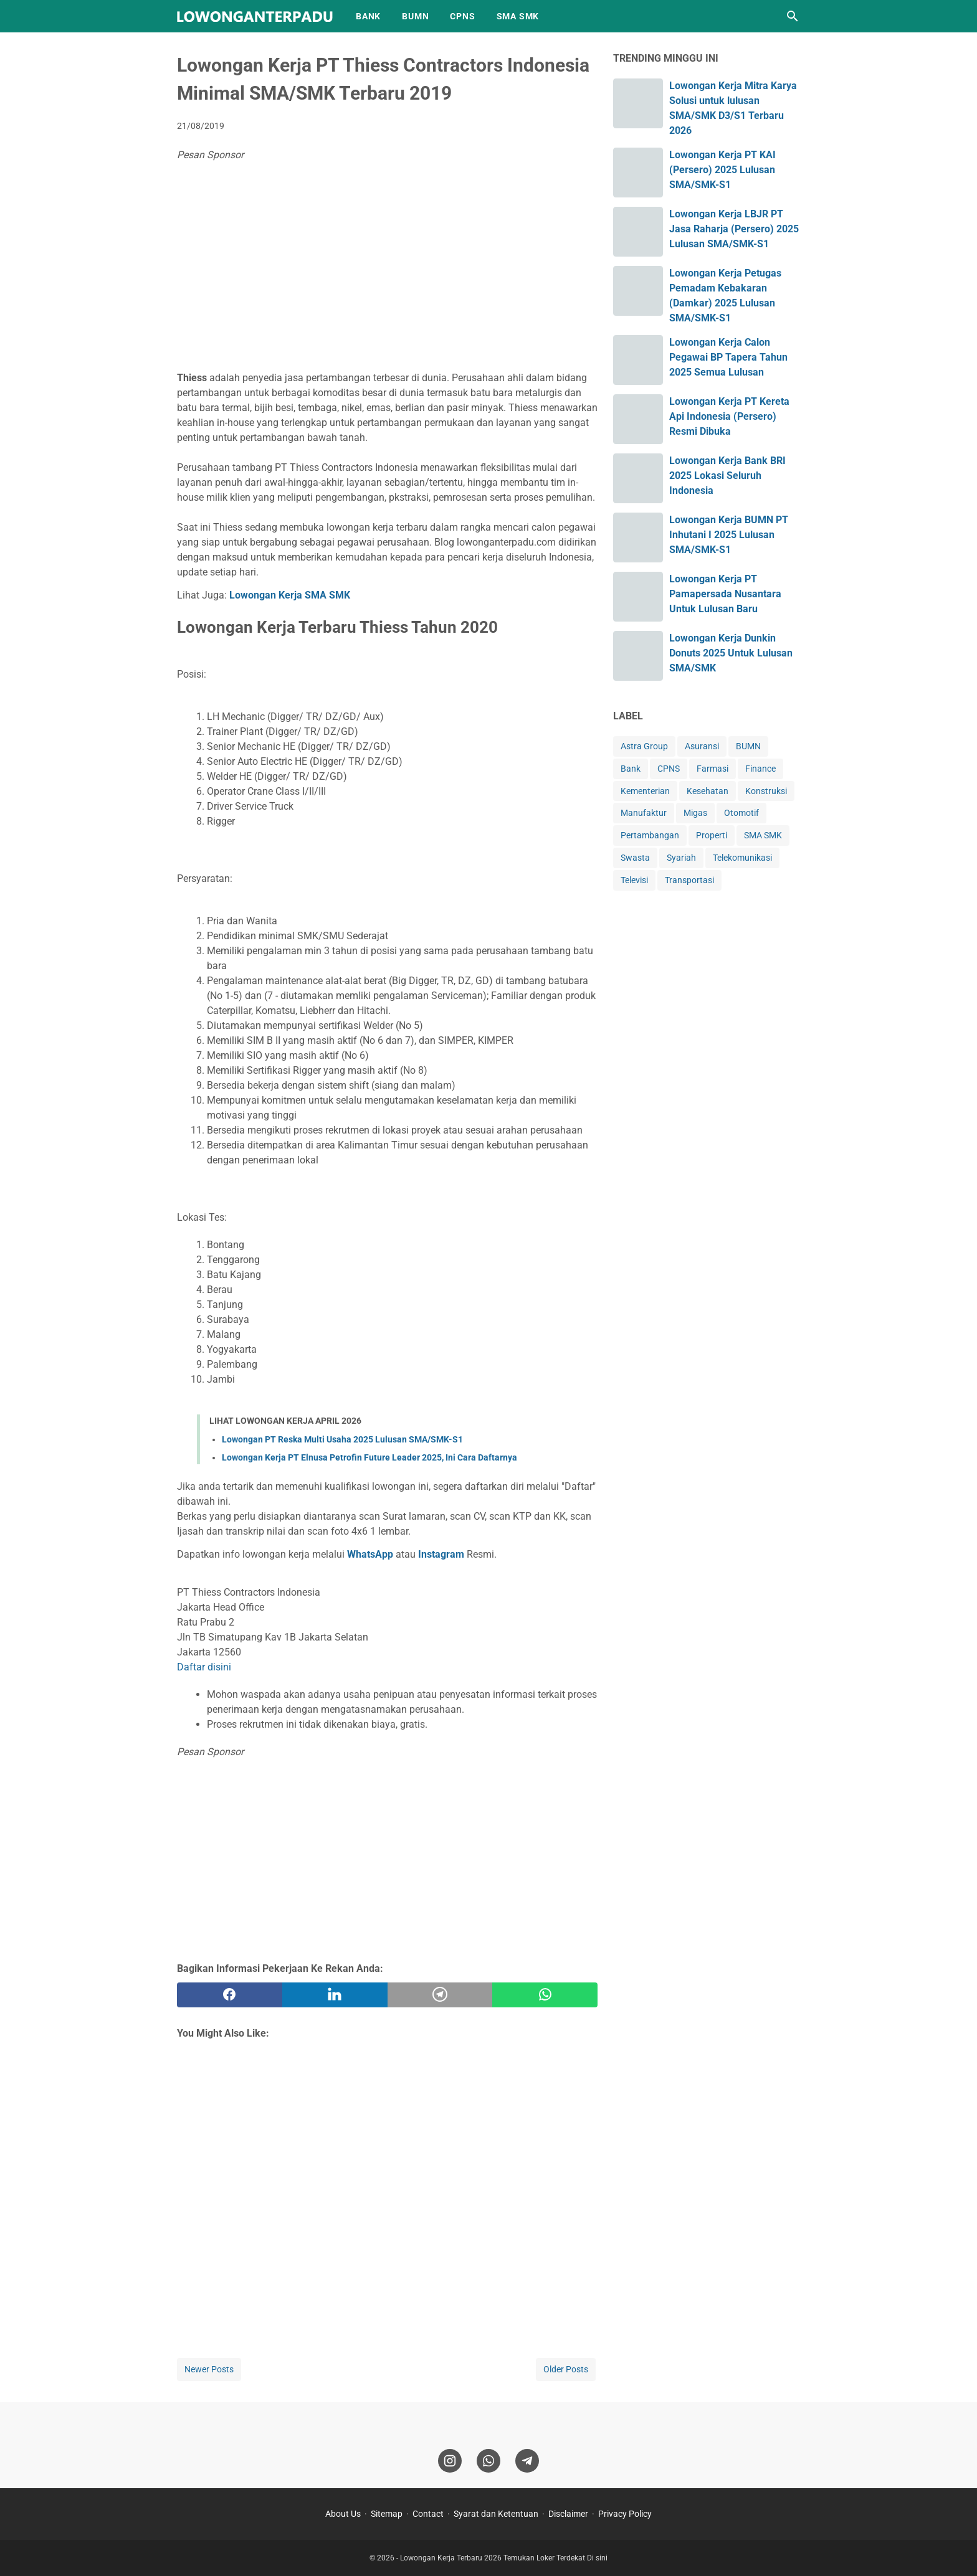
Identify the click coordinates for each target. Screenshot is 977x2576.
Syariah (681, 858)
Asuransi (702, 746)
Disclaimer (568, 2514)
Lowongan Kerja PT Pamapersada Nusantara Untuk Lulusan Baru (725, 594)
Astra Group (644, 746)
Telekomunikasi (742, 858)
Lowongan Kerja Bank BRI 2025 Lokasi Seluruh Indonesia (727, 475)
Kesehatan (707, 791)
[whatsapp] (545, 1994)
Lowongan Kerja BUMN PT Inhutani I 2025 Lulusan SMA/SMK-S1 (728, 535)
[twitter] (335, 1994)
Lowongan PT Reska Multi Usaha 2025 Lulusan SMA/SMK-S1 (342, 1439)
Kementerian (645, 791)
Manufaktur (644, 813)
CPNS (462, 16)
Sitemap (387, 2514)
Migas (695, 813)
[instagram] (450, 2461)
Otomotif (741, 813)
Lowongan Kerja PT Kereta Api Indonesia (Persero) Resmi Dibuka (729, 416)
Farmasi (712, 769)
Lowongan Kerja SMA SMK (289, 595)
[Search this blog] (792, 16)
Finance (760, 769)
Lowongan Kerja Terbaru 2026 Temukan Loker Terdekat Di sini (504, 2558)
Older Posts (565, 2369)
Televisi (634, 880)
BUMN (415, 16)
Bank (631, 769)
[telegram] (440, 1994)
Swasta (635, 858)
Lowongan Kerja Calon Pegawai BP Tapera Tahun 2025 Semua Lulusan (728, 357)
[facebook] (229, 1994)
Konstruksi (766, 791)
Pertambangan (650, 835)
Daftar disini (204, 1667)
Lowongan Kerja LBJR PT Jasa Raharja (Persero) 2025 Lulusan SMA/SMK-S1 (734, 229)
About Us (343, 2514)
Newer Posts (209, 2369)
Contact (428, 2514)
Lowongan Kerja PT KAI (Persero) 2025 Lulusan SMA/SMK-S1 (722, 170)
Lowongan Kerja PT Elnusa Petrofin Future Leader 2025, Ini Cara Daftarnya (369, 1457)
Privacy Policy (625, 2514)
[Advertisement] (387, 268)
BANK (368, 16)
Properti (711, 835)
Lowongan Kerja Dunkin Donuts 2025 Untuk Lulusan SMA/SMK (731, 653)
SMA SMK (518, 16)
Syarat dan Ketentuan (496, 2514)
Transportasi (689, 880)
